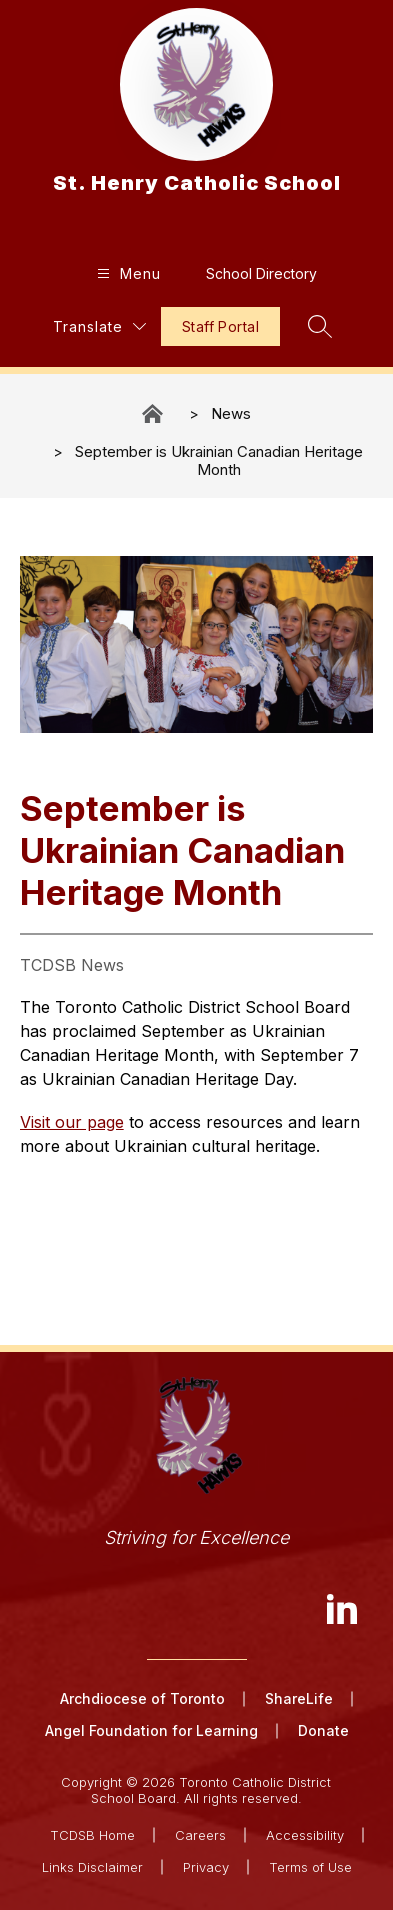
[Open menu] (126, 273)
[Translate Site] (99, 326)
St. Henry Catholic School (154, 413)
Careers (200, 1835)
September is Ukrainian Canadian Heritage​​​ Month (219, 460)
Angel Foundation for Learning (151, 1730)
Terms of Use (310, 1867)
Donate (323, 1730)
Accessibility (305, 1835)
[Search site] (320, 326)
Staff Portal (220, 326)
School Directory (261, 273)
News (231, 413)
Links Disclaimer (92, 1867)
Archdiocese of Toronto (142, 1698)
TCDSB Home (92, 1835)
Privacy (206, 1867)
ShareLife (299, 1698)
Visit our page (72, 1122)
